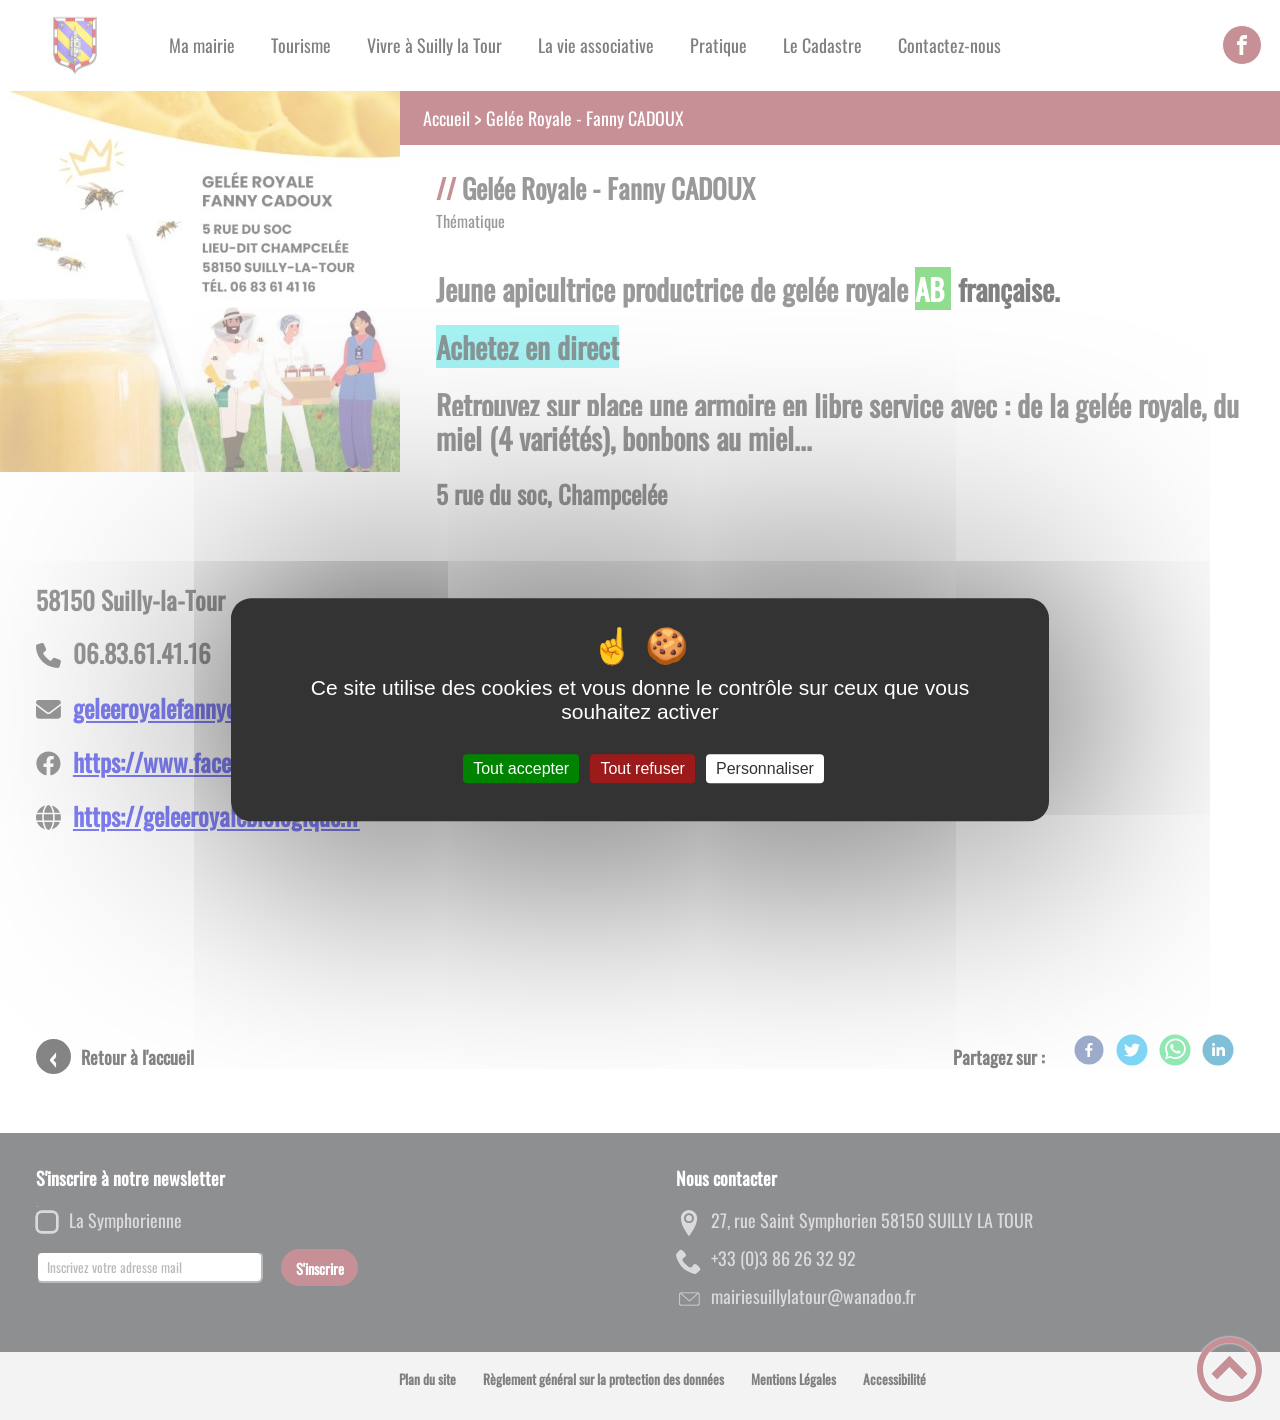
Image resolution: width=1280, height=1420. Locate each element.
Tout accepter (521, 768)
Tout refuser (642, 768)
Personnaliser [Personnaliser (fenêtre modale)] (765, 768)
